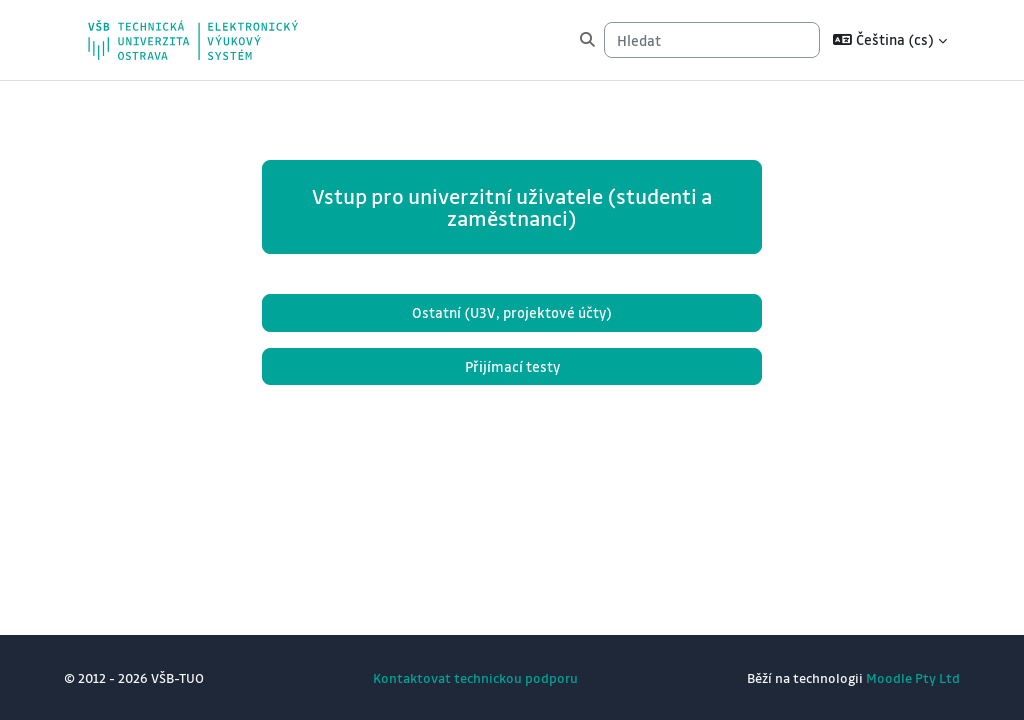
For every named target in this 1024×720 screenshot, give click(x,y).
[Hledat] (712, 40)
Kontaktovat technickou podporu (475, 677)
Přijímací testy (512, 366)
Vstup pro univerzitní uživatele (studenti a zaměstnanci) (512, 207)
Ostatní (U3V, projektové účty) (512, 312)
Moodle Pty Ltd (913, 677)
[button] (890, 40)
